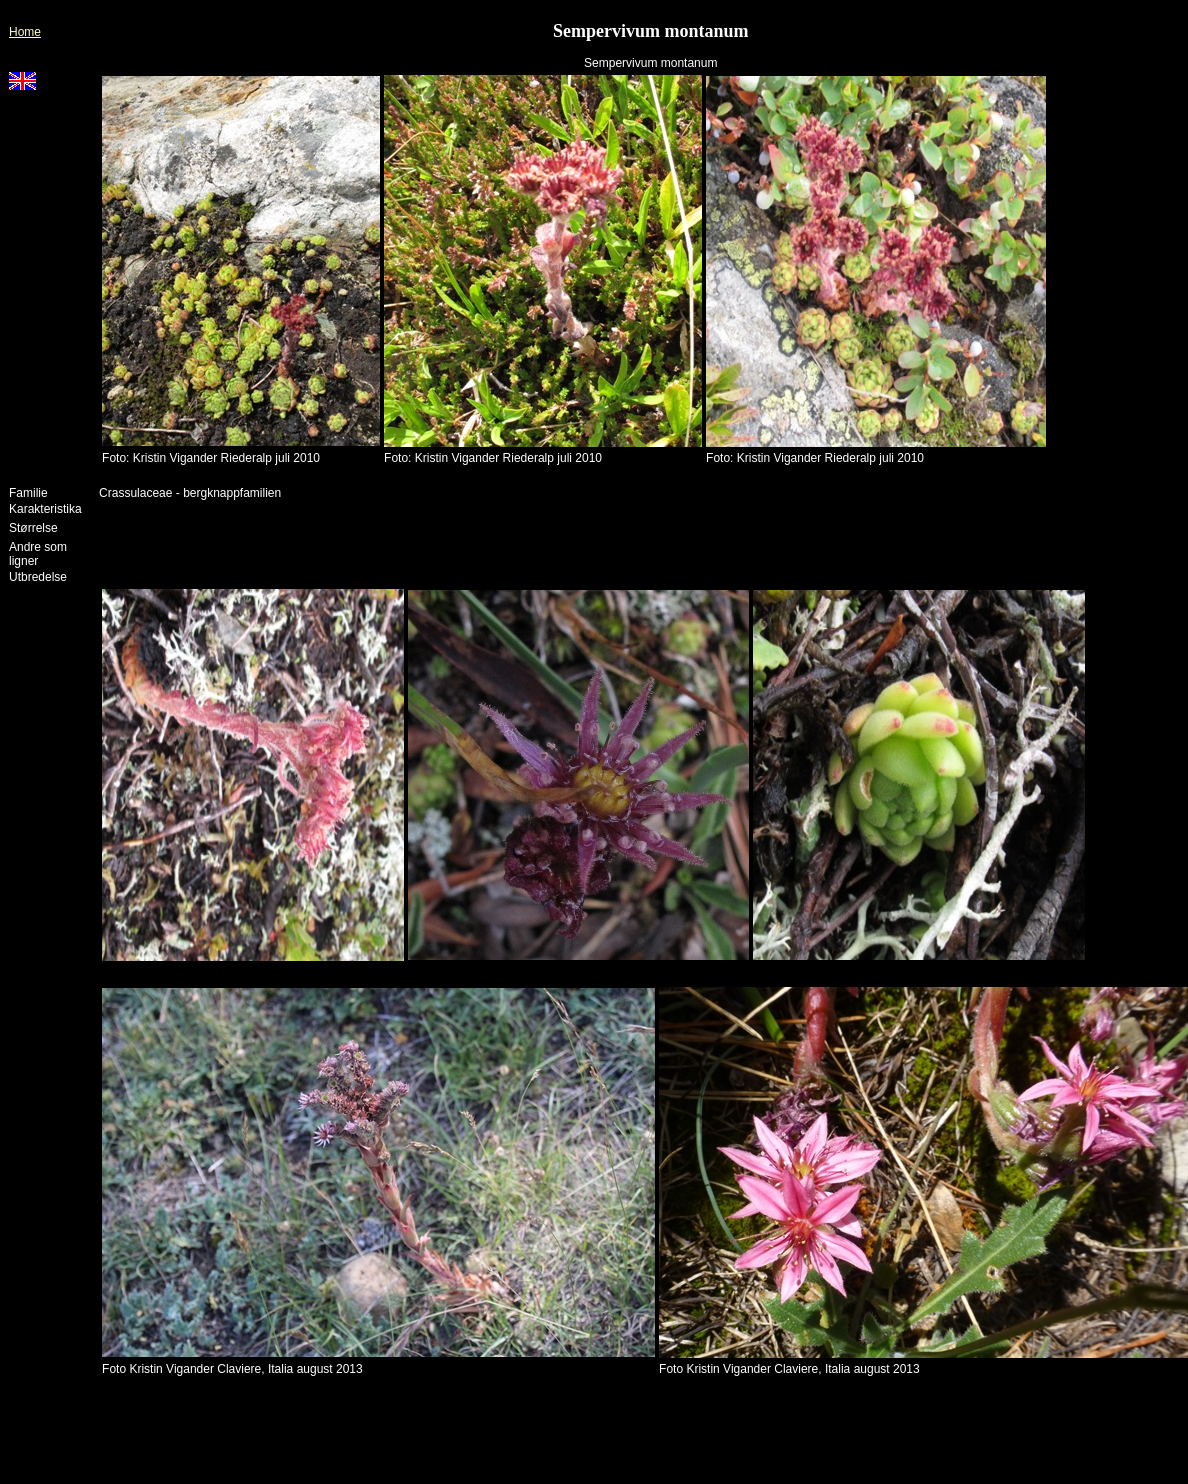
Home (25, 32)
